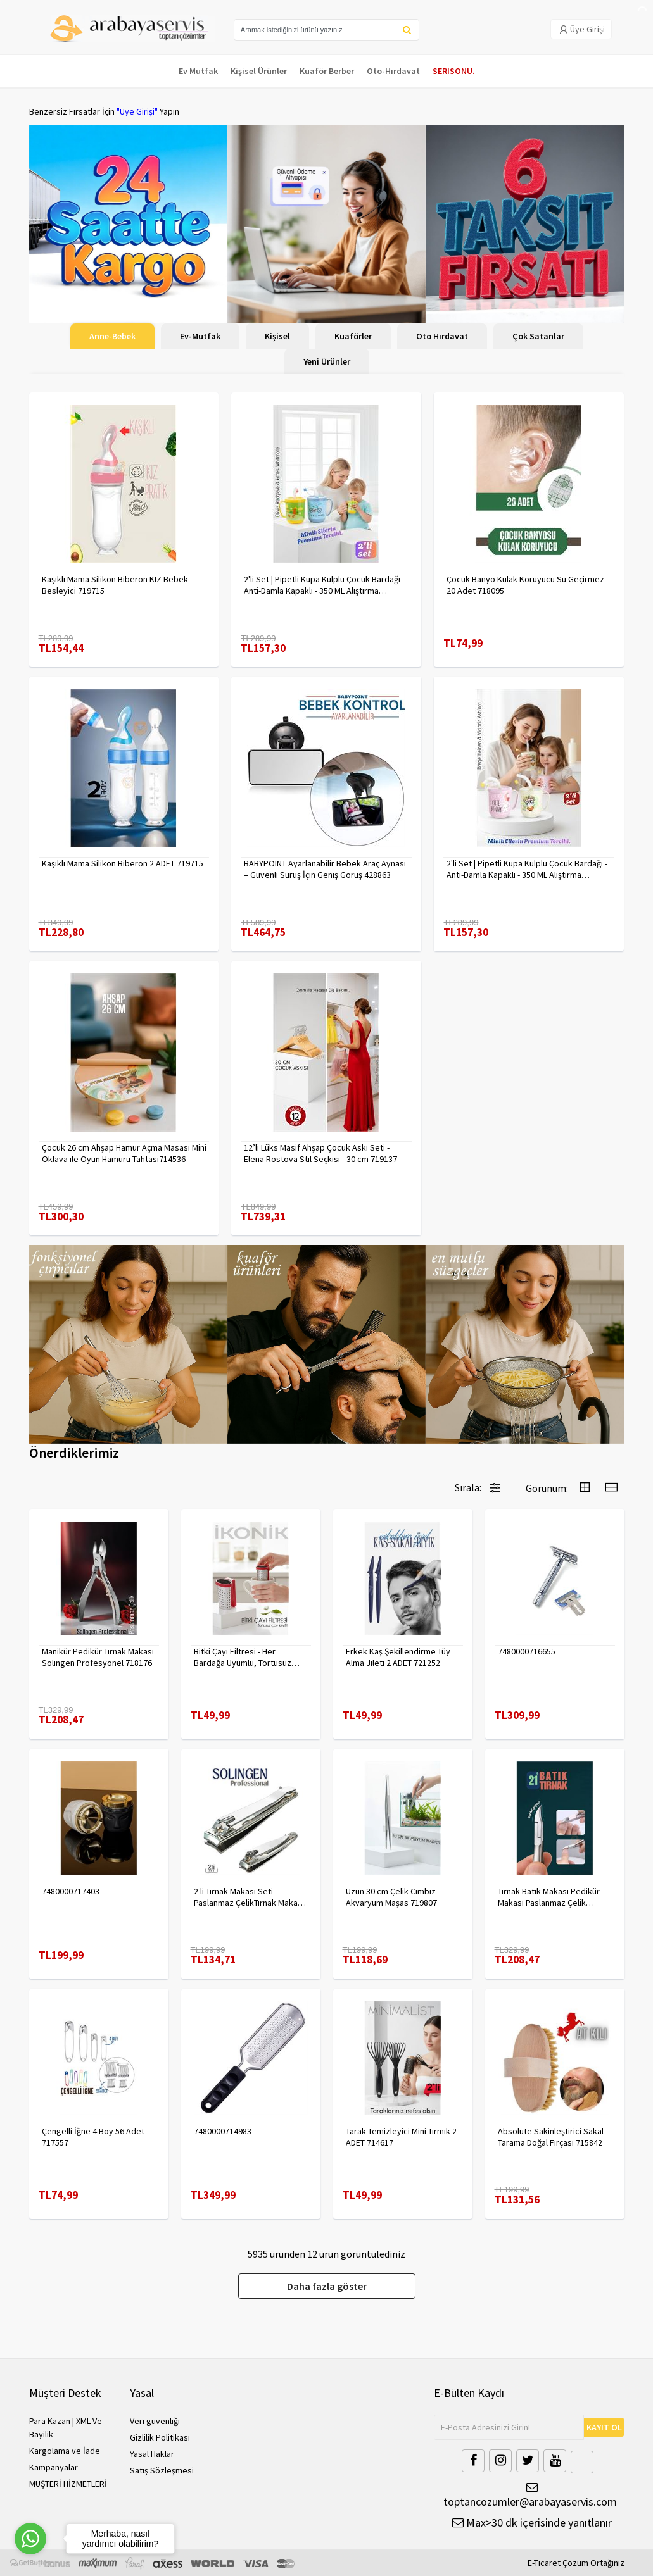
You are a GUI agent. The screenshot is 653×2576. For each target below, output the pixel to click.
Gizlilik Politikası (160, 2437)
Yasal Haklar (152, 2454)
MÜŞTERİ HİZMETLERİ (68, 2483)
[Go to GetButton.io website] (30, 2563)
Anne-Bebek (112, 336)
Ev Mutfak (198, 71)
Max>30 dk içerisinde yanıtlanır (532, 2522)
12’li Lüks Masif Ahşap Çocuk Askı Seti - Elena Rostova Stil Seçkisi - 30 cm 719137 (320, 1153)
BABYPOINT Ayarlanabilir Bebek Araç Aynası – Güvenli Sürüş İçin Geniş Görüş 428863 (325, 869)
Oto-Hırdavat (393, 71)
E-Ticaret (544, 2562)
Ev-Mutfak (200, 336)
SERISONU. (454, 71)
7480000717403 (70, 1891)
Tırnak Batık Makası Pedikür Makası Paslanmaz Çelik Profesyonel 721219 (549, 1896)
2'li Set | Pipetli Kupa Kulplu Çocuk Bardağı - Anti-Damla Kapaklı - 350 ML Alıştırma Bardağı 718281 (324, 584)
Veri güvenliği (155, 2421)
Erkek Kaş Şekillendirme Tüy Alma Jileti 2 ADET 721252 (398, 1657)
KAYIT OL (604, 2427)
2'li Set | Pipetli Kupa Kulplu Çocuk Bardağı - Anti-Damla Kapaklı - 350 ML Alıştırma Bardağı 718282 (527, 869)
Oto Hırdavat (442, 336)
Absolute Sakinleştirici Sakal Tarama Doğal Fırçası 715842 (551, 2136)
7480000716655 (526, 1651)
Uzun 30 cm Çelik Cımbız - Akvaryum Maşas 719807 (393, 1896)
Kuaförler (353, 336)
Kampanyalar (53, 2467)
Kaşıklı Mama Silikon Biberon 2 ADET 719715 (122, 863)
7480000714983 (222, 2131)
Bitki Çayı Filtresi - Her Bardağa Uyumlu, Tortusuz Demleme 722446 (242, 1657)
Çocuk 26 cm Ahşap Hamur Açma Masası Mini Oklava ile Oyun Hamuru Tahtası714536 (124, 1153)
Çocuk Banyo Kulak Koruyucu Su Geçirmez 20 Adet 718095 (525, 584)
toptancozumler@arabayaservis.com (529, 2495)
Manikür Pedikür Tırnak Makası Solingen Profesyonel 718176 (98, 1657)
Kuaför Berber (327, 71)
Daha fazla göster (327, 2286)
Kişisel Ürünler (259, 71)
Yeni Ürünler (326, 361)
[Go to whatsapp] (30, 2538)
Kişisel (277, 336)
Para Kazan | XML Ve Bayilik (65, 2427)
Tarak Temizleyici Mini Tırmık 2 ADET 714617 (401, 2136)
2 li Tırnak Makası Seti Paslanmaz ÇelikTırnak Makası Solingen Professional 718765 (249, 1896)
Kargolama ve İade (64, 2450)
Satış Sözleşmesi (162, 2470)
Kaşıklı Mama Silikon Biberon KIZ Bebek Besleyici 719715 (115, 584)
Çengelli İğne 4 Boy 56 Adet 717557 (93, 2136)
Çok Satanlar (538, 336)
